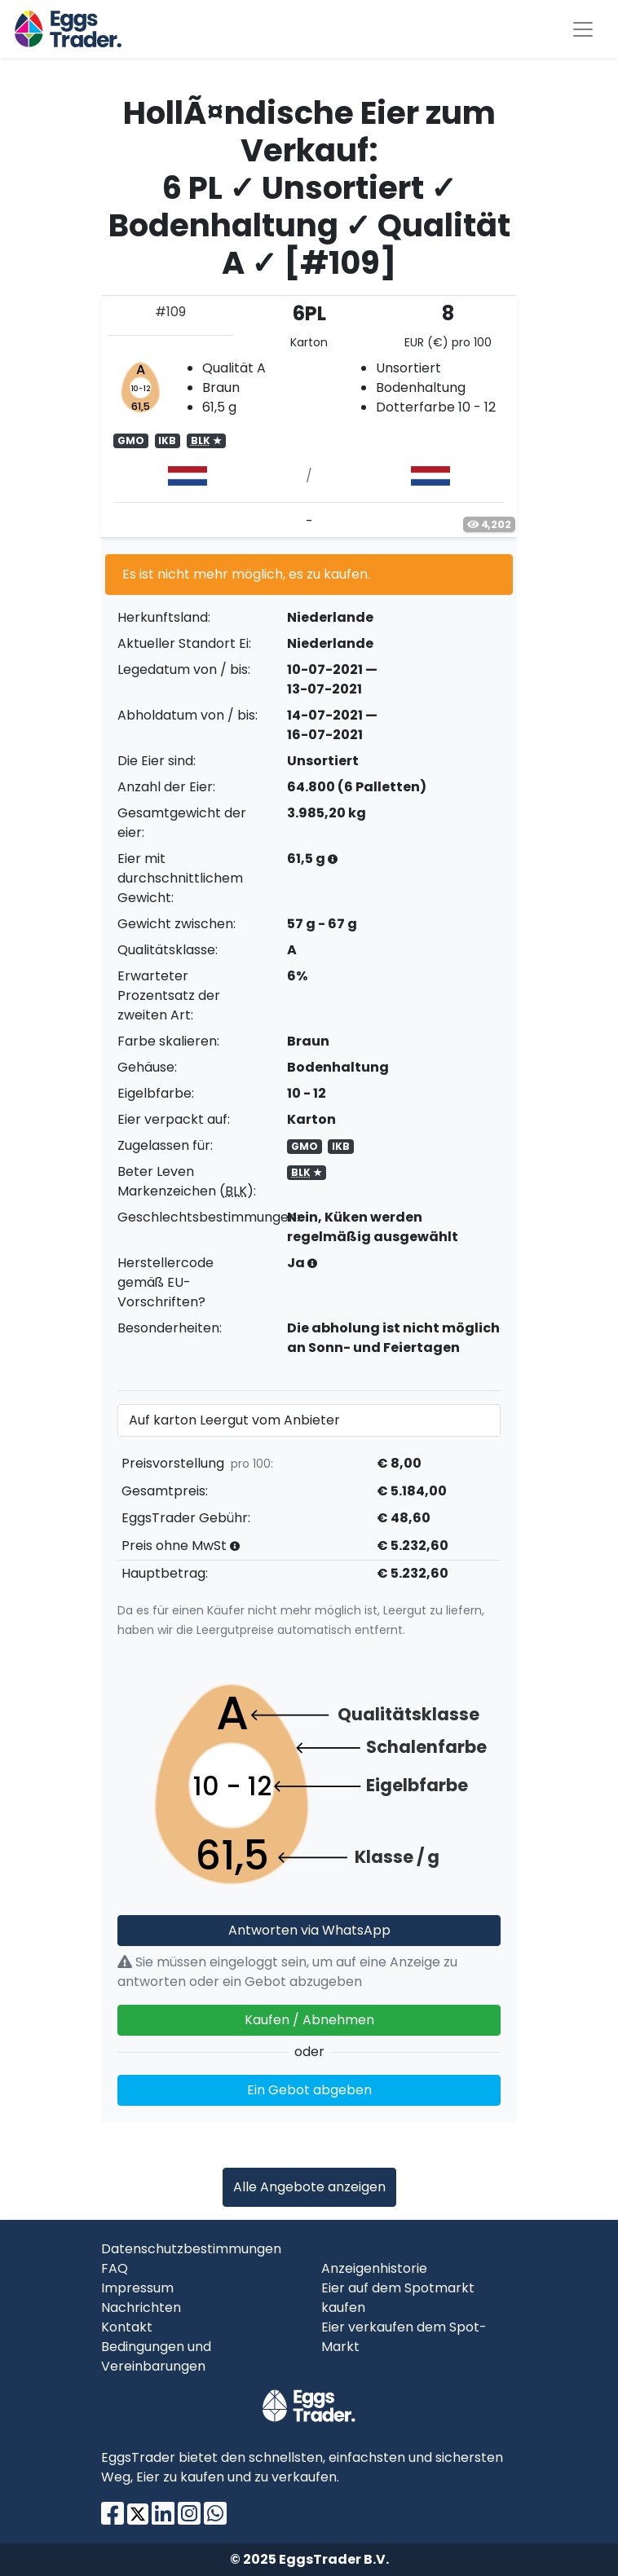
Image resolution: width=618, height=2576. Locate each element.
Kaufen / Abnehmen (309, 2019)
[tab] (309, 416)
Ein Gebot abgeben (309, 2090)
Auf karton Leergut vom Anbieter (234, 1420)
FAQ (114, 2268)
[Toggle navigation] (583, 29)
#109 (170, 311)
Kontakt (126, 2327)
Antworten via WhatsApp (309, 1930)
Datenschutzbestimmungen (191, 2248)
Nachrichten (141, 2307)
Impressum (137, 2288)
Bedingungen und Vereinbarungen (156, 2356)
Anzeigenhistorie (374, 2268)
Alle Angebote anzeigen (309, 2186)
